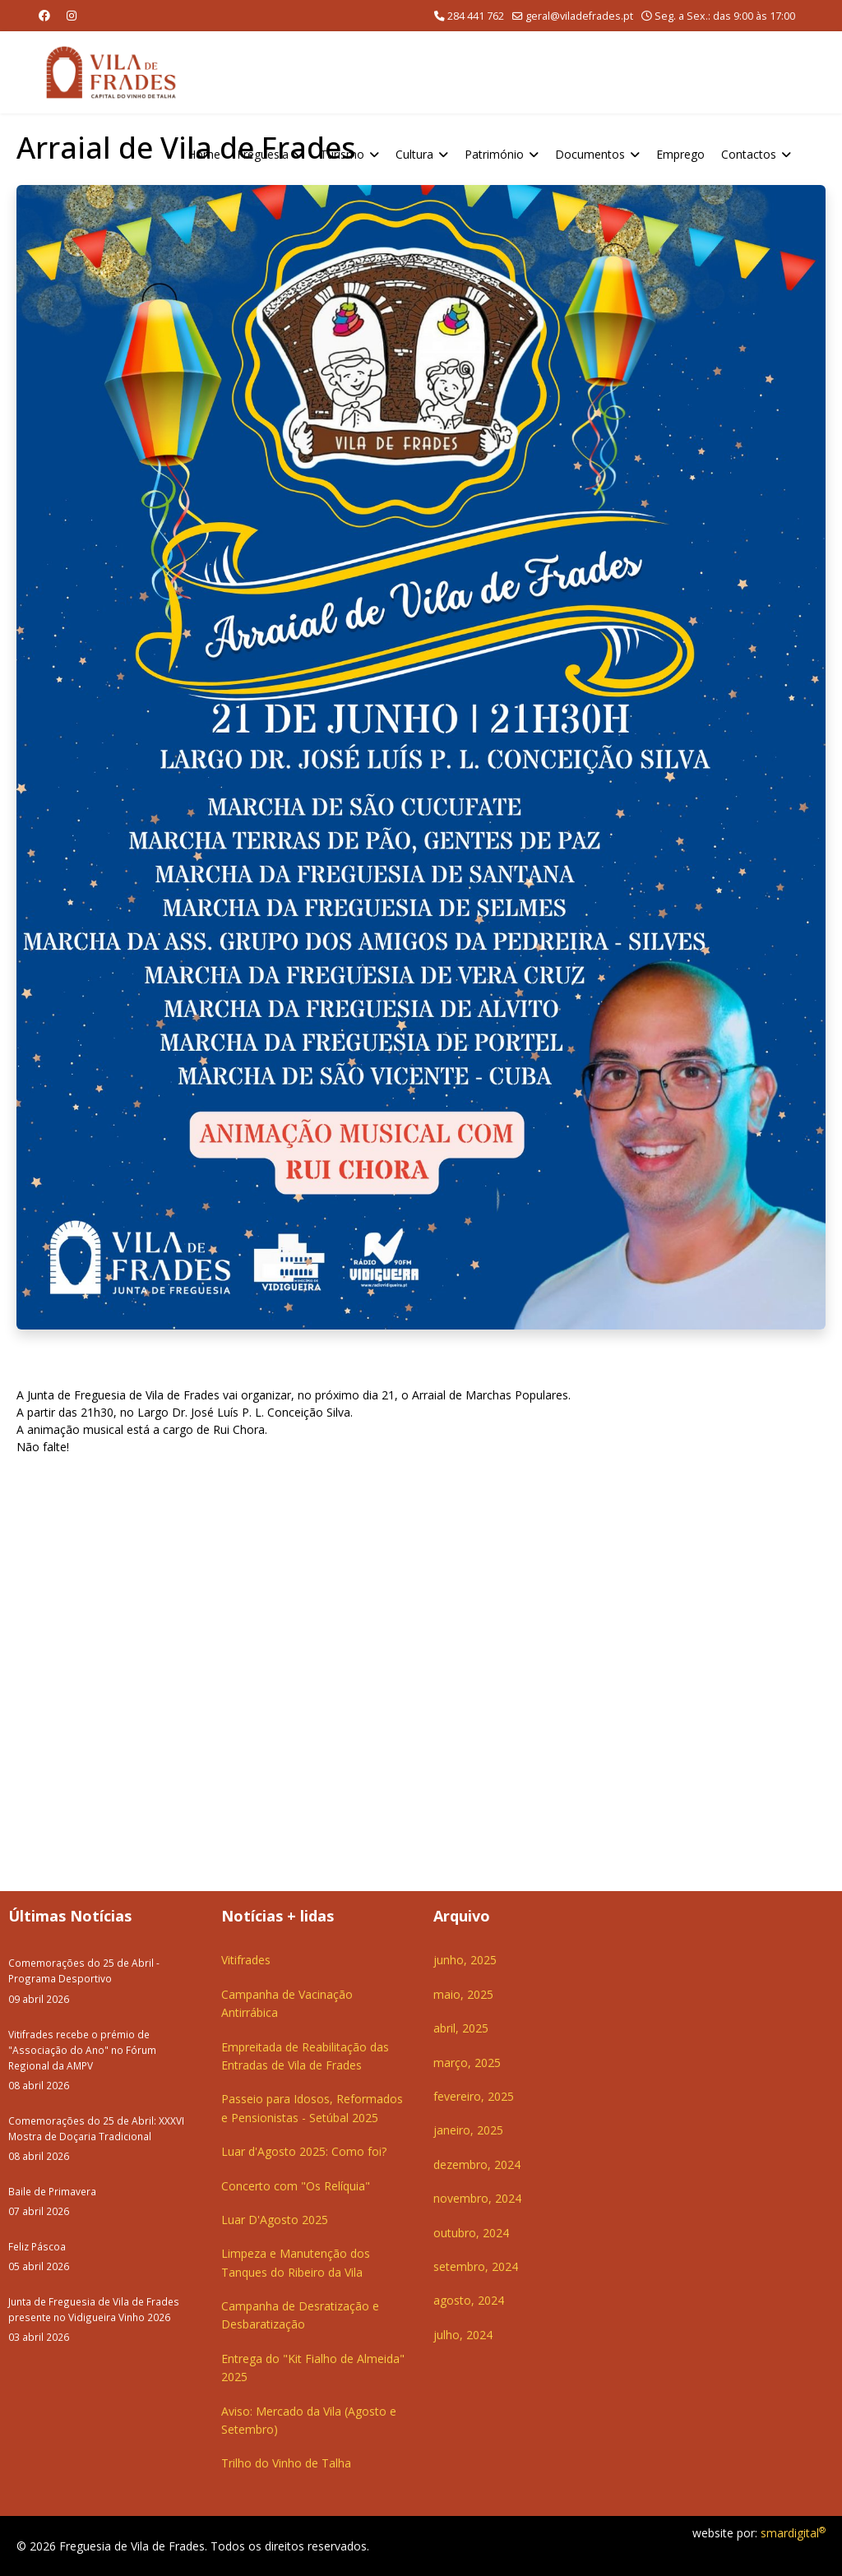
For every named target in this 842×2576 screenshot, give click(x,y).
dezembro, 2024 (476, 2164)
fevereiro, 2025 (473, 2096)
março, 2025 (467, 2062)
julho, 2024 (463, 2334)
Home (203, 154)
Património (494, 154)
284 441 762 (475, 16)
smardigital (793, 2533)
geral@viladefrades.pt (579, 16)
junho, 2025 (465, 1960)
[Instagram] (71, 15)
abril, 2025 (460, 2028)
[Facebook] (44, 15)
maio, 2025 (463, 1994)
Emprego (680, 154)
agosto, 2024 (468, 2300)
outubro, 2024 (471, 2233)
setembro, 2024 (475, 2266)
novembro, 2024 (477, 2198)
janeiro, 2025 (468, 2130)
